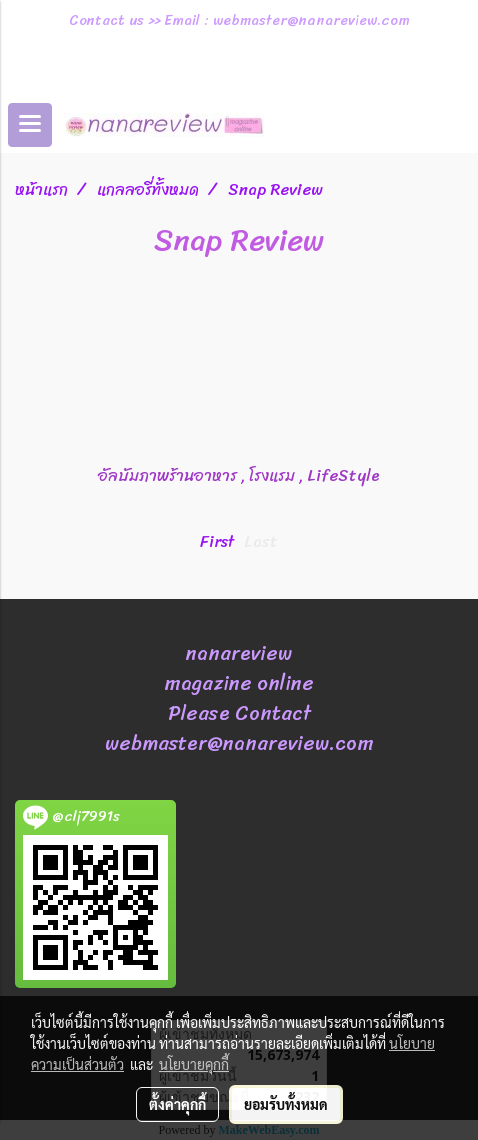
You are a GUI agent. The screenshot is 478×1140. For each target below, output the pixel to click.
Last (261, 541)
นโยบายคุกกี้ (194, 1064)
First (217, 541)
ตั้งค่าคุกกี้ (177, 1104)
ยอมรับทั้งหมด (286, 1104)
